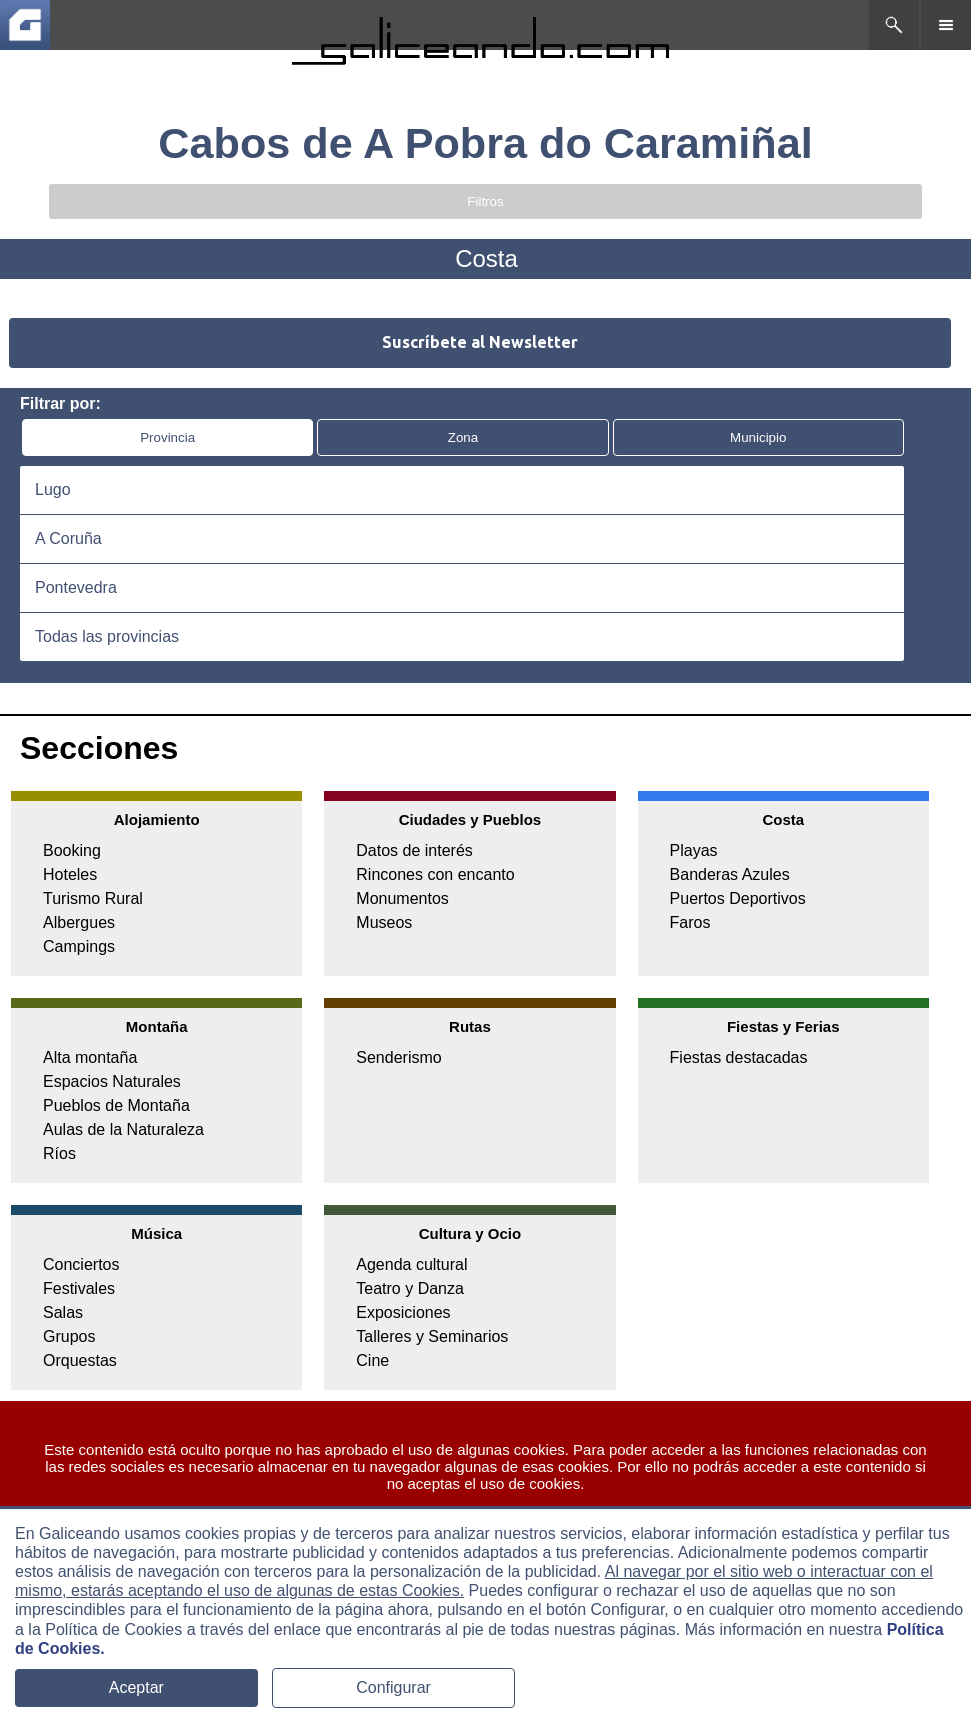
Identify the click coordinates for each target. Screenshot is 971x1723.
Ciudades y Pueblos (470, 819)
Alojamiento (157, 819)
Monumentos (402, 898)
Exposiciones (403, 1312)
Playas (694, 850)
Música (156, 1233)
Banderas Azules (730, 874)
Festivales (79, 1288)
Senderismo (398, 1057)
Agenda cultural (411, 1264)
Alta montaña (90, 1057)
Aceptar (136, 1687)
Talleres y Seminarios (432, 1336)
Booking (72, 850)
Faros (690, 922)
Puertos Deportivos (738, 898)
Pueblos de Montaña (116, 1105)
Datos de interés (414, 850)
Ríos (59, 1153)
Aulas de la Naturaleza (123, 1129)
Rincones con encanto (435, 874)
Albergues (79, 922)
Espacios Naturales (112, 1081)
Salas (63, 1312)
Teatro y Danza (410, 1288)
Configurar (393, 1687)
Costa (783, 819)
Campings (79, 946)
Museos (384, 922)
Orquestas (80, 1360)
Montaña (157, 1026)
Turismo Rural (93, 898)
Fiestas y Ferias (783, 1026)
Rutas (470, 1026)
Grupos (69, 1336)
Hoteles (70, 874)
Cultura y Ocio (470, 1233)
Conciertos (81, 1264)
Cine (372, 1360)
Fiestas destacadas (739, 1057)
